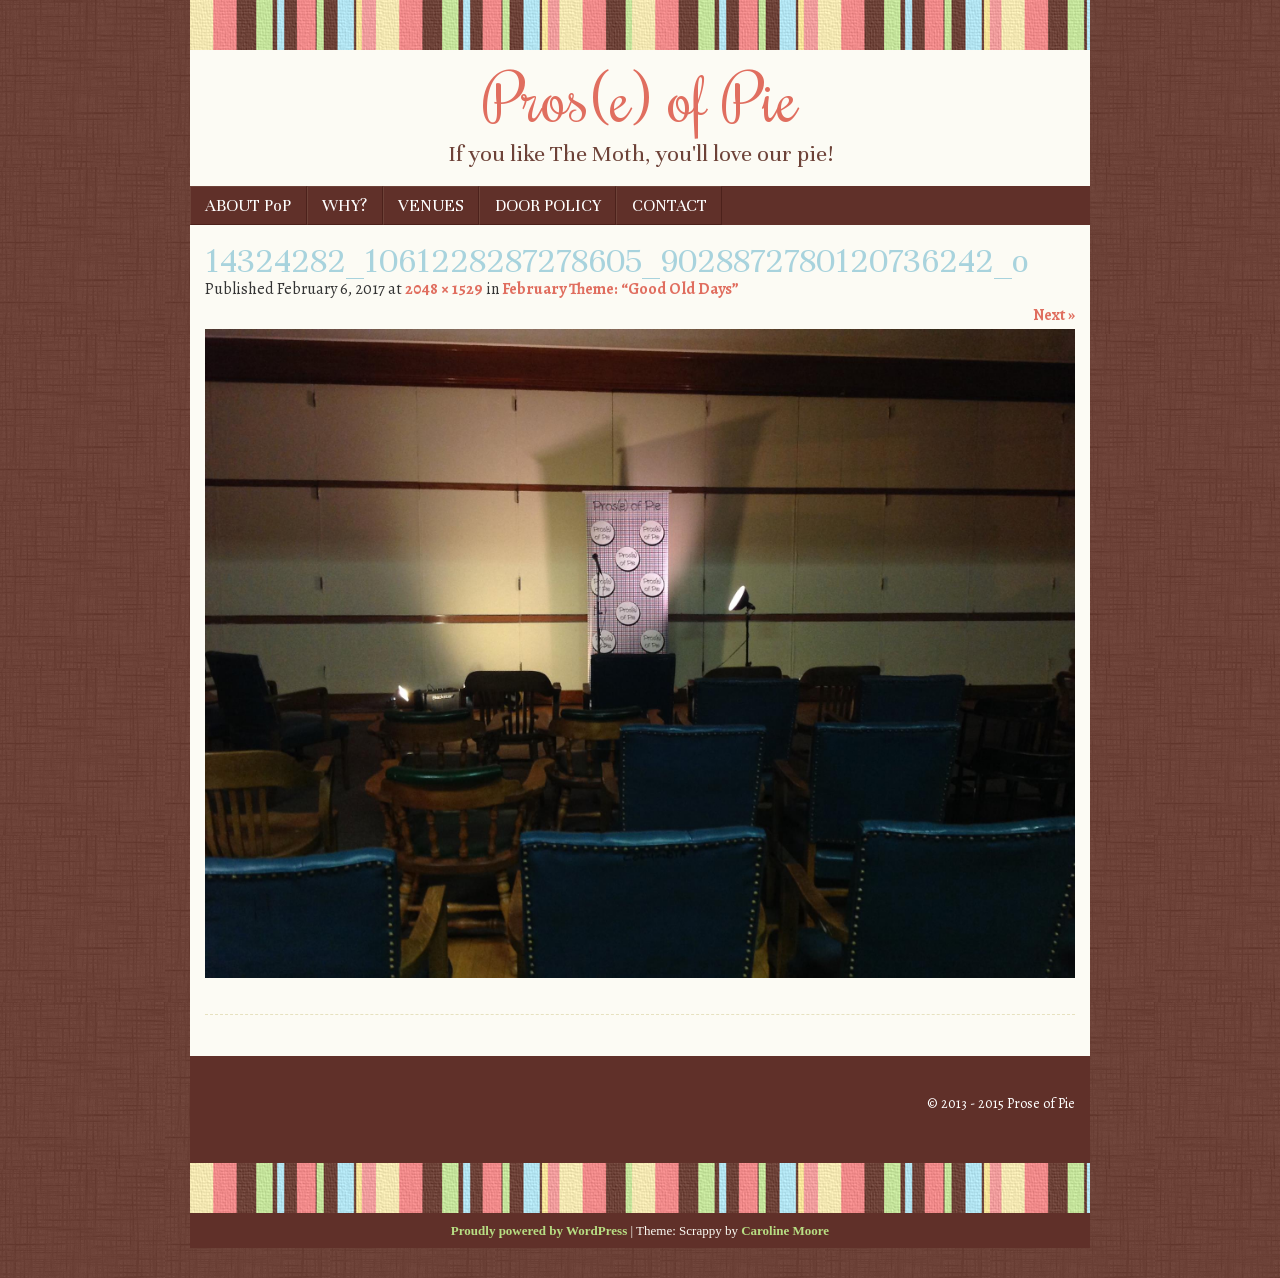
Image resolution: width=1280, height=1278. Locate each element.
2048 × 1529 (444, 289)
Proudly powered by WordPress (539, 1230)
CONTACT (669, 205)
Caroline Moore (785, 1230)
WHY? (344, 205)
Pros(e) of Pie (640, 97)
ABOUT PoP (248, 205)
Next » (1054, 315)
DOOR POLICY (548, 205)
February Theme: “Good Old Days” (620, 289)
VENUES (431, 205)
